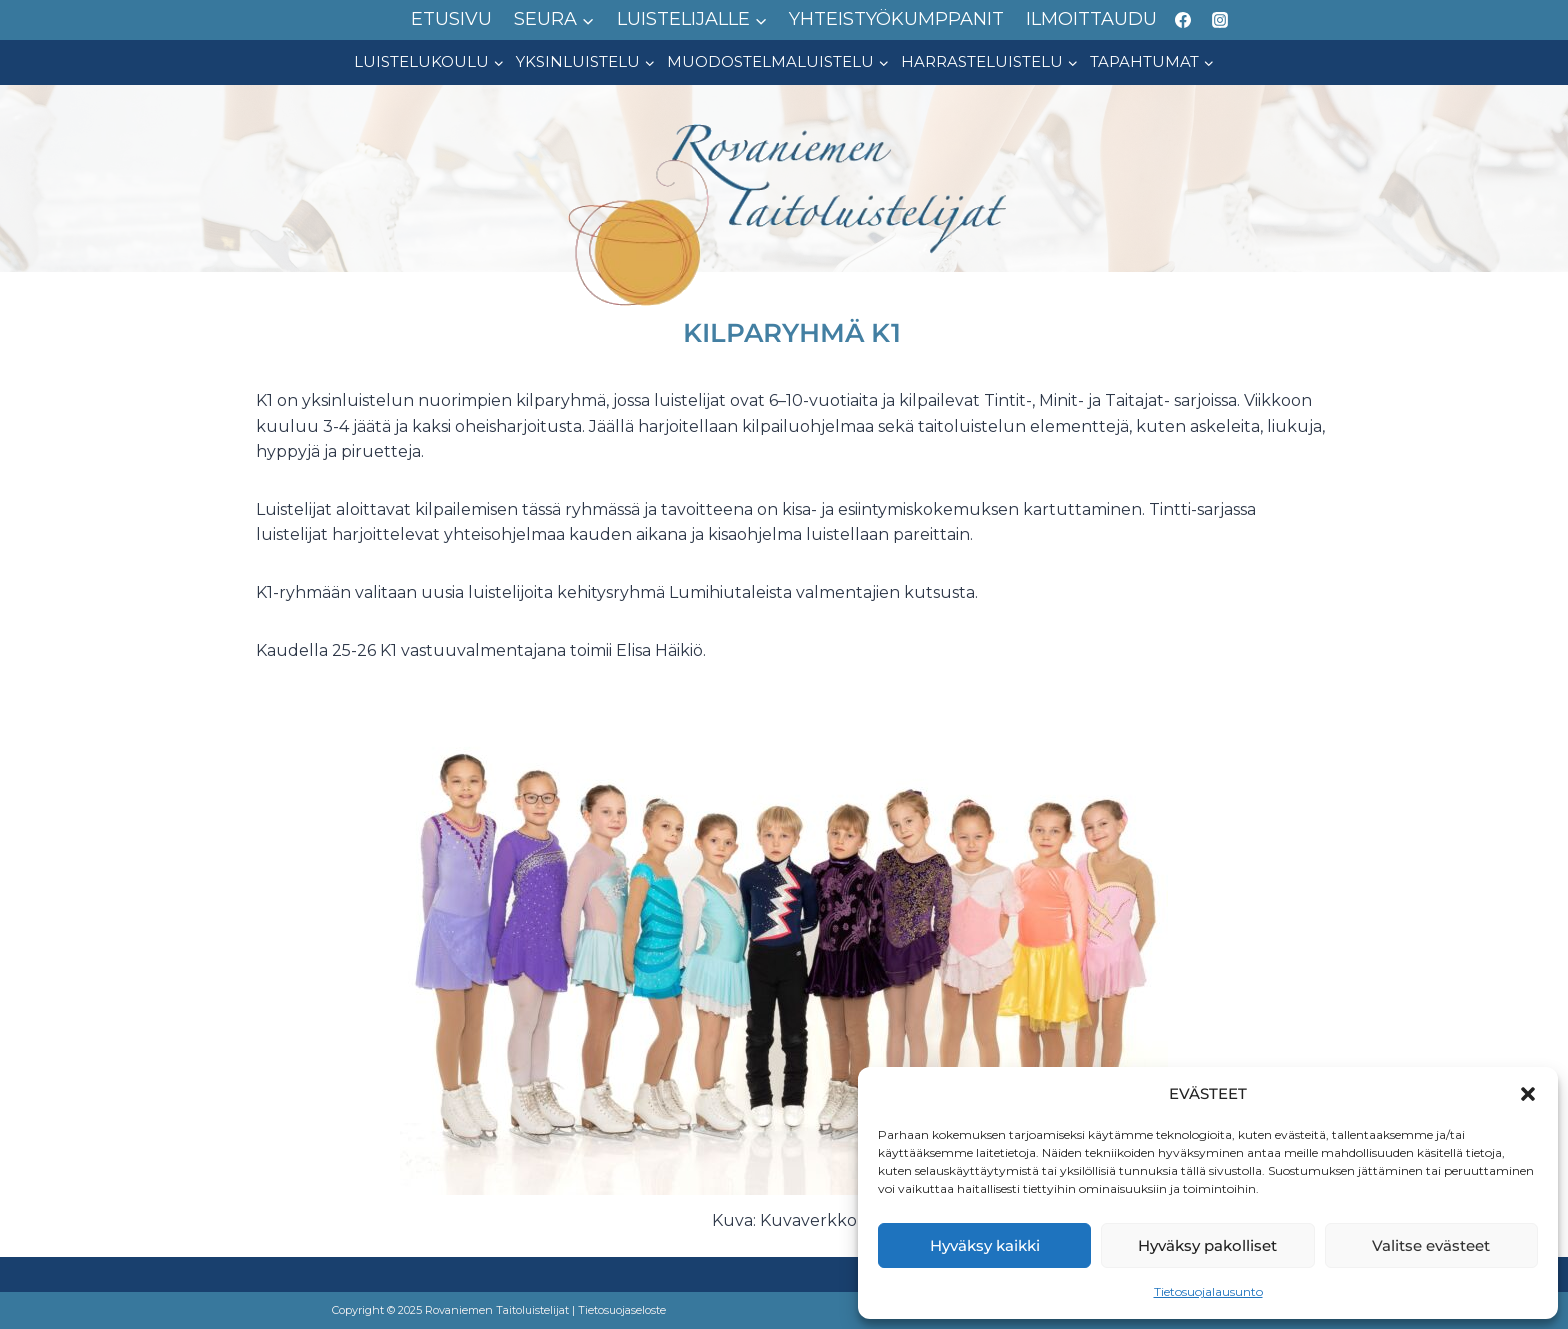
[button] (1528, 1094)
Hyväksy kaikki (985, 1245)
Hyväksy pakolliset (1207, 1245)
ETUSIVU (451, 19)
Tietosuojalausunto (1208, 1291)
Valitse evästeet (1431, 1245)
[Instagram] (1220, 20)
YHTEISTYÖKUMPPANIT (896, 19)
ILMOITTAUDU (1091, 19)
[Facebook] (1183, 20)
